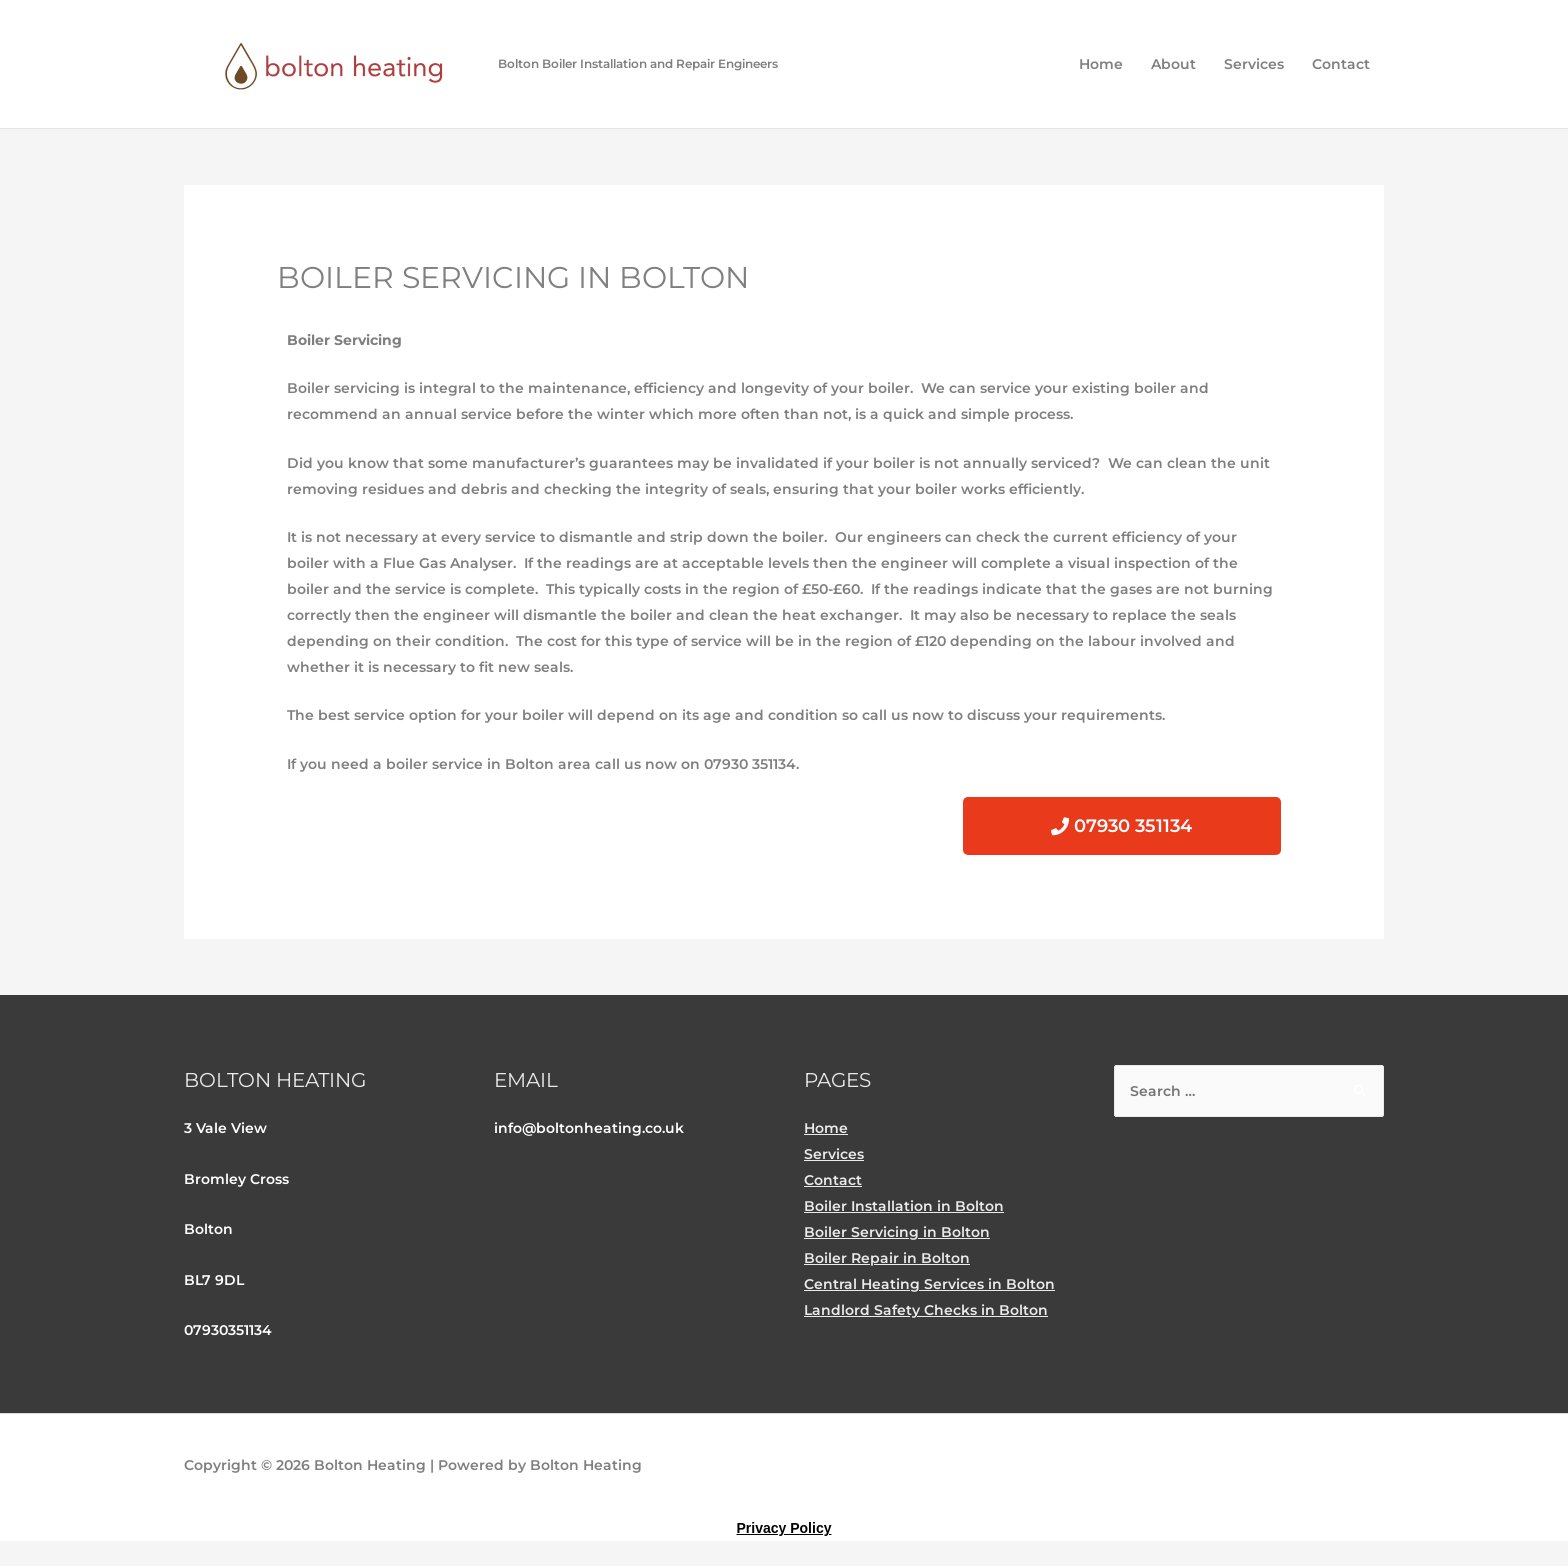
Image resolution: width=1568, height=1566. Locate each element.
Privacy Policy (784, 1528)
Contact (1341, 64)
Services (1254, 64)
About (1173, 64)
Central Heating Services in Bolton (929, 1284)
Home (1101, 64)
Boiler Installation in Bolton (904, 1206)
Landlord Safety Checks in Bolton (926, 1310)
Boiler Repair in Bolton (887, 1258)
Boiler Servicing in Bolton (897, 1232)
